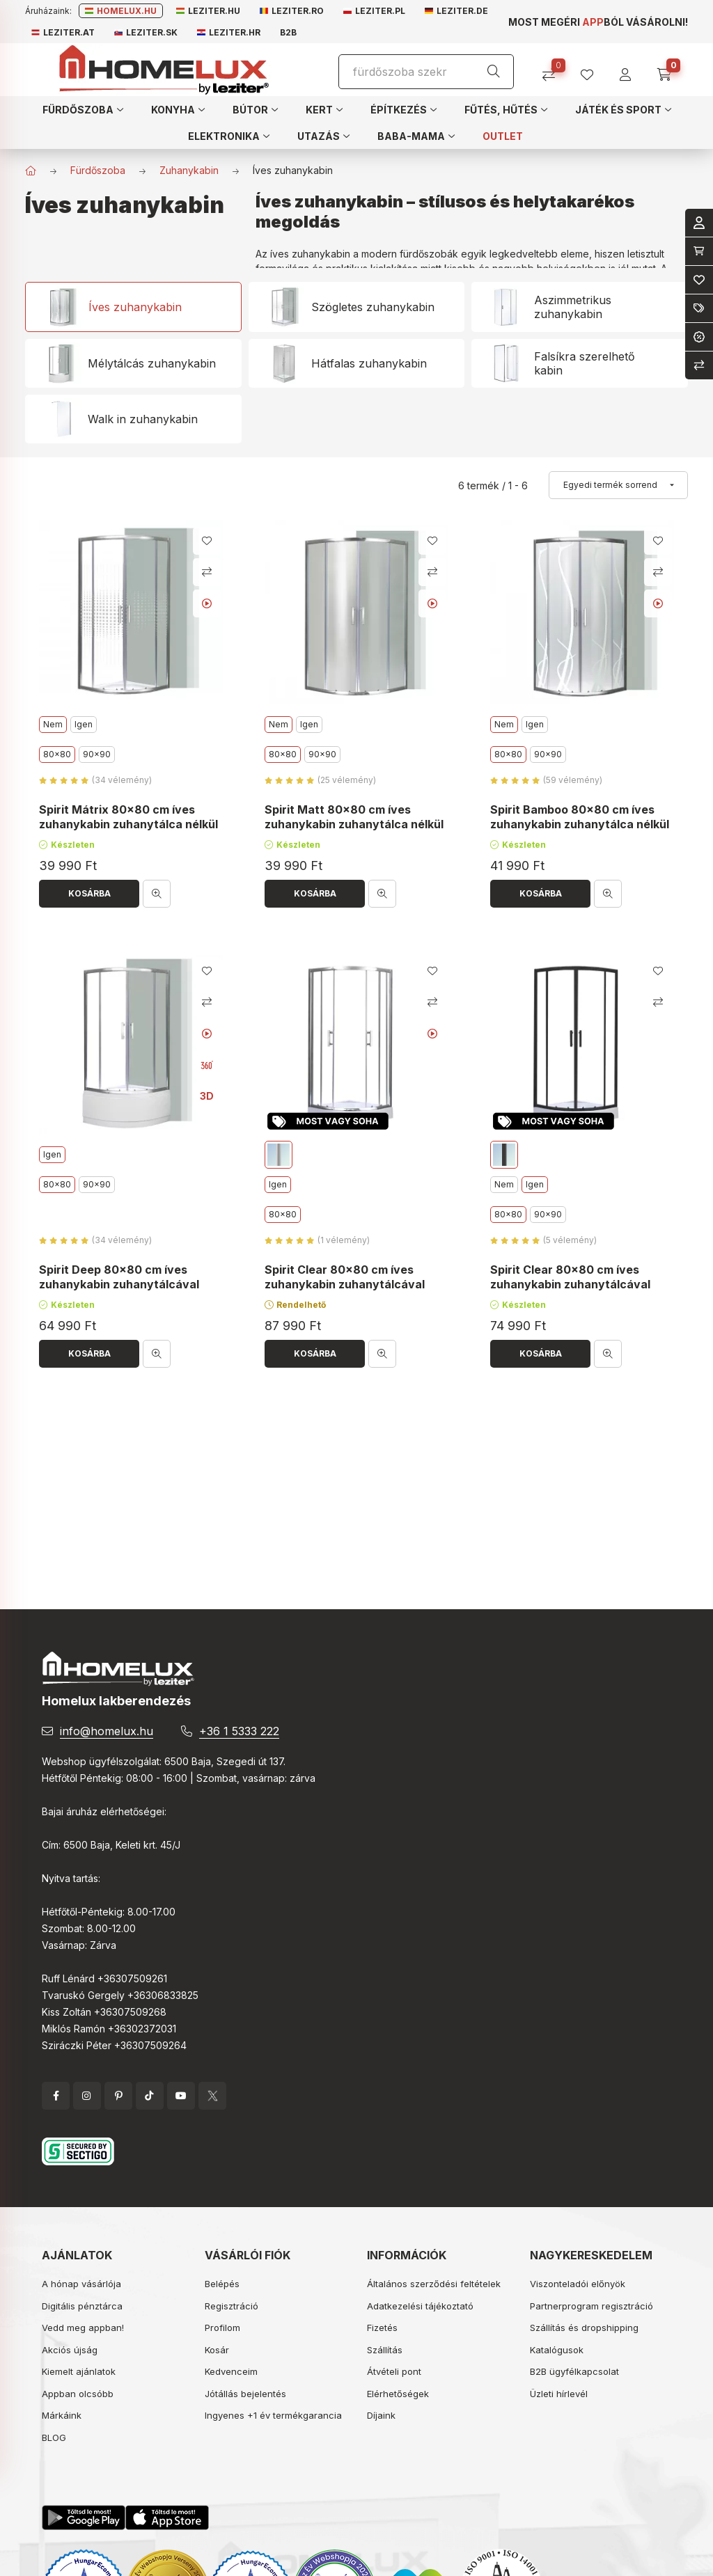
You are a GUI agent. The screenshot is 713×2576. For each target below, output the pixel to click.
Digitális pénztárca (82, 2306)
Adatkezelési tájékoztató (420, 2306)
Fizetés (382, 2327)
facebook (56, 2096)
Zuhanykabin (189, 170)
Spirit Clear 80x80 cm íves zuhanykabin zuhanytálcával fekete (570, 1284)
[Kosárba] (89, 894)
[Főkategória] (30, 170)
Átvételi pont (394, 2371)
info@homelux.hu (106, 1731)
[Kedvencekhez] (207, 541)
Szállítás (384, 2349)
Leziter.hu (208, 11)
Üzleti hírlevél (559, 2393)
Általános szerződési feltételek (434, 2283)
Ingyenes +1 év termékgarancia (273, 2415)
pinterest (118, 2096)
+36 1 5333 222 (239, 1731)
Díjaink (381, 2415)
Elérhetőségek (398, 2393)
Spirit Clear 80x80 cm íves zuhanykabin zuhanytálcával (345, 1277)
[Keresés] (493, 71)
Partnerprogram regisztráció (591, 2306)
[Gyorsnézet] (157, 894)
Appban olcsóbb (77, 2393)
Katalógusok (556, 2349)
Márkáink (61, 2415)
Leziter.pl (374, 11)
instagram (87, 2096)
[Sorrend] (618, 485)
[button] (83, 109)
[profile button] (592, 70)
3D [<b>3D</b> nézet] (207, 1096)
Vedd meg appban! (83, 2327)
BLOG (54, 2437)
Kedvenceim (231, 2371)
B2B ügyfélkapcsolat (574, 2371)
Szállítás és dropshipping (584, 2327)
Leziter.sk (146, 32)
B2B (288, 32)
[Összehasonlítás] (554, 70)
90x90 (97, 754)
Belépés (222, 2283)
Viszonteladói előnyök (577, 2283)
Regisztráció (231, 2306)
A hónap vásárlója (81, 2283)
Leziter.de (456, 11)
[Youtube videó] (207, 603)
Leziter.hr (228, 32)
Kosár (217, 2349)
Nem (504, 1184)
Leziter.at (63, 32)
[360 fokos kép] (207, 1065)
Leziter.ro (292, 11)
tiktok (150, 2096)
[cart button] (669, 70)
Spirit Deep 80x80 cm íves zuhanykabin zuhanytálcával (119, 1277)
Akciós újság (69, 2349)
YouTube (181, 2096)
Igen (84, 724)
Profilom (222, 2327)
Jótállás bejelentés (245, 2393)
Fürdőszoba (97, 170)
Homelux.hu (121, 11)
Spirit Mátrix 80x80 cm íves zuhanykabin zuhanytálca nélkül (128, 817)
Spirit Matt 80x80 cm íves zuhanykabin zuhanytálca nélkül (354, 817)
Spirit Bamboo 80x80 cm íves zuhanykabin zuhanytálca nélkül (579, 817)
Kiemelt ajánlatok (79, 2371)
